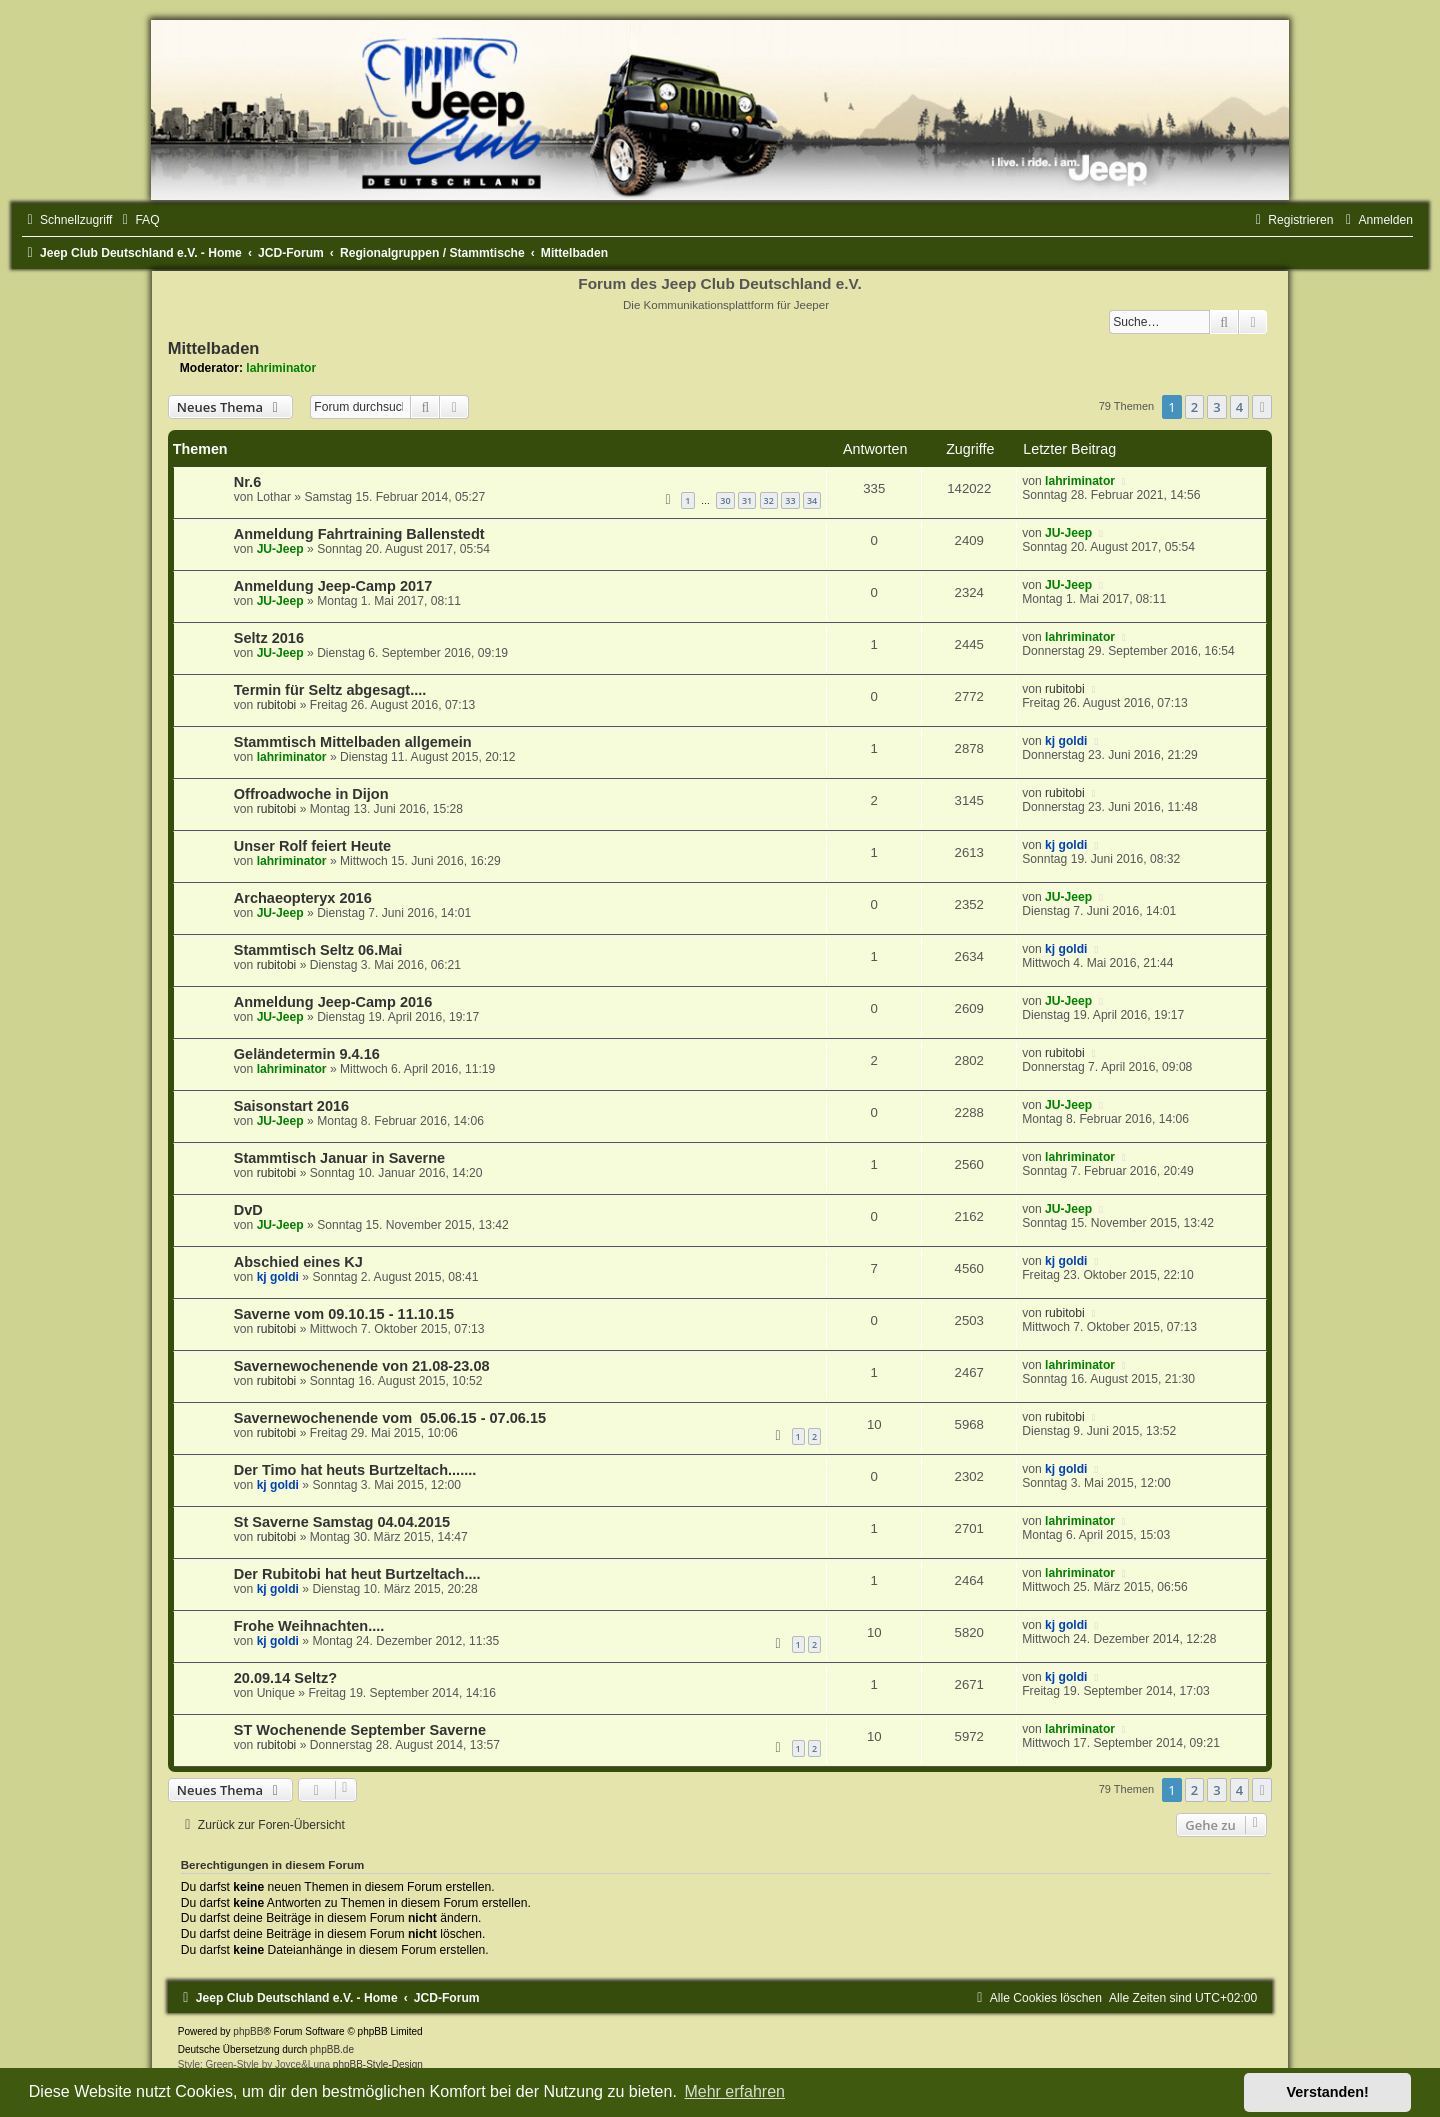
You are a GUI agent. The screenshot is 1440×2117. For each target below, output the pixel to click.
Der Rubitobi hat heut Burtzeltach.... (357, 1574)
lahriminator (281, 368)
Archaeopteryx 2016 (303, 898)
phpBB (248, 2031)
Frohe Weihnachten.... (309, 1626)
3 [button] (1216, 407)
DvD (248, 1210)
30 (725, 500)
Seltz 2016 (269, 638)
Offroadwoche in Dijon (311, 794)
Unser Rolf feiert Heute (312, 846)
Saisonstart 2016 (291, 1106)
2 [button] (1194, 407)
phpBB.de (332, 2049)
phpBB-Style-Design (378, 2064)
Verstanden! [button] (1328, 2092)
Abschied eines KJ (298, 1262)
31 (747, 500)
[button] (1262, 407)
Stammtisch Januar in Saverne (339, 1158)
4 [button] (1239, 407)
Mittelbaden (214, 348)
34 (812, 500)
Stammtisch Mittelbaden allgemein (353, 742)
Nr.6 (247, 482)
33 (790, 500)
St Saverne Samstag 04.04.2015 (342, 1522)
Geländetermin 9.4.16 (307, 1054)
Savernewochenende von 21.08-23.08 (362, 1366)
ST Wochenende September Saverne (360, 1730)
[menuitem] (138, 220)
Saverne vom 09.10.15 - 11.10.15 (344, 1314)
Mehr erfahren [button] (734, 2091)
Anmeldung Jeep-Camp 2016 (333, 1002)
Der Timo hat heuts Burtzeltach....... (355, 1470)
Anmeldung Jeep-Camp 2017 (333, 586)
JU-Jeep (280, 549)
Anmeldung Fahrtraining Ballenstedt (359, 534)
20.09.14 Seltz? (285, 1678)
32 (769, 500)
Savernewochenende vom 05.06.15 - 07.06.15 (390, 1418)
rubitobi (277, 705)
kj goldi (1066, 741)
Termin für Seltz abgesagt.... (330, 690)
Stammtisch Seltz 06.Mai (318, 950)
